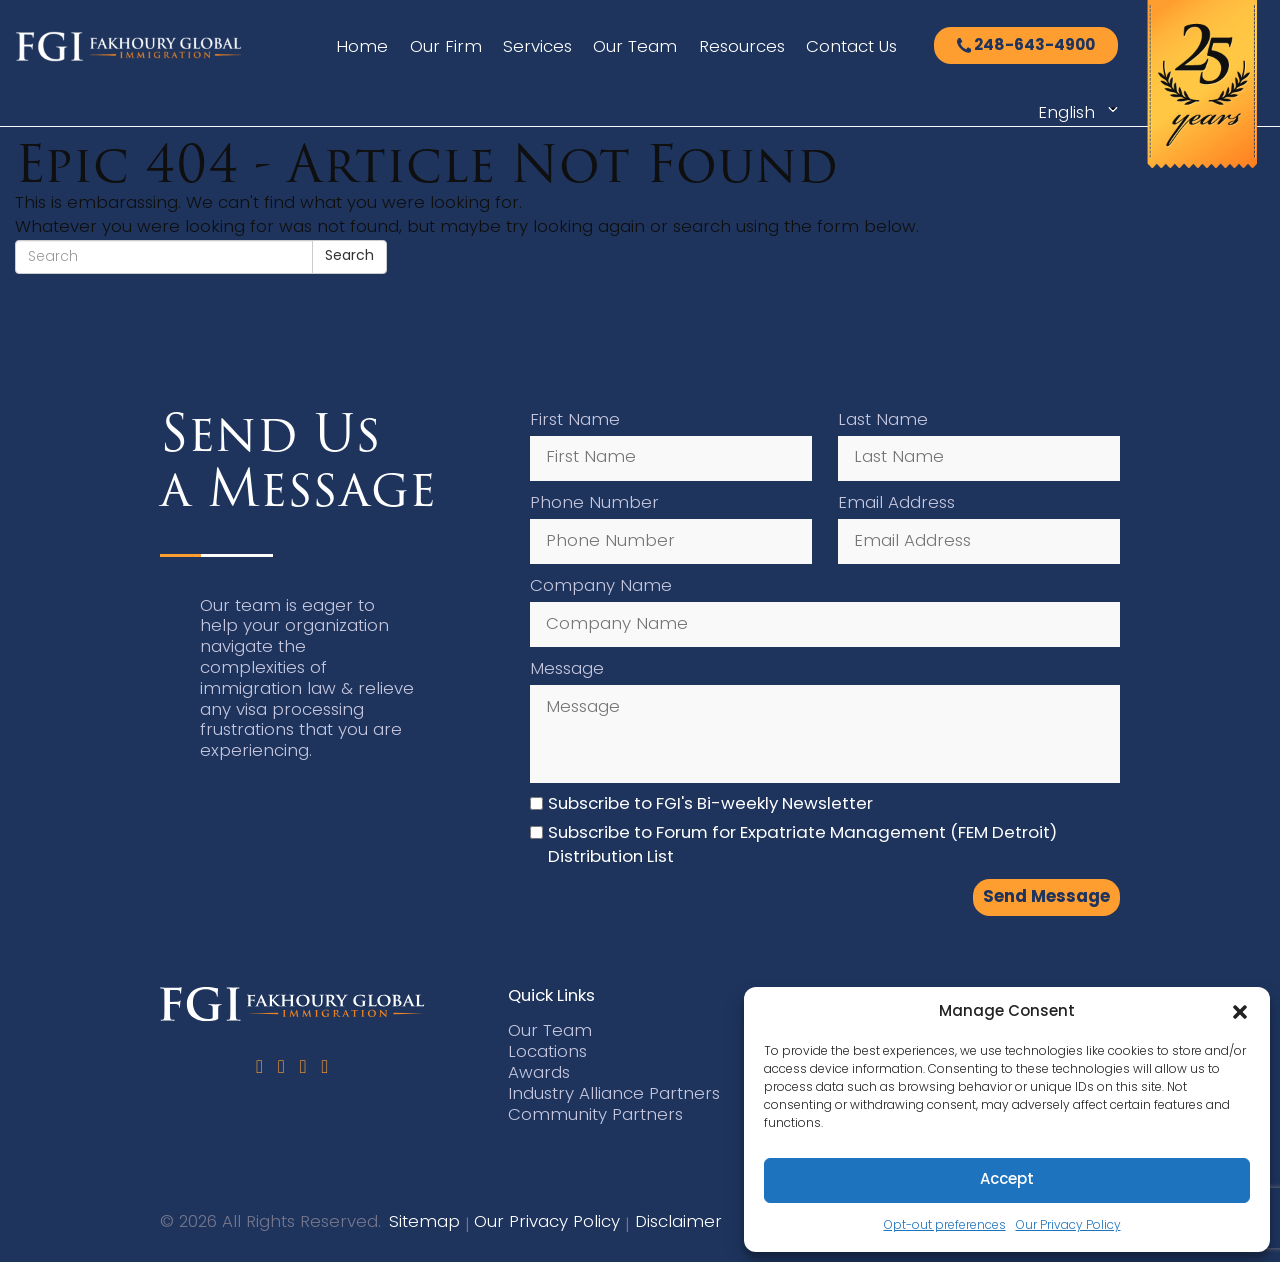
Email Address (896, 503)
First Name (575, 420)
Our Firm (446, 47)
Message (567, 669)
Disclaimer (678, 1222)
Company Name (601, 586)
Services (537, 47)
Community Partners (595, 1115)
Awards (539, 1073)
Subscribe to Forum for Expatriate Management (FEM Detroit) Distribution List (802, 845)
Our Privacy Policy (1068, 1226)
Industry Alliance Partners (614, 1094)
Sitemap (424, 1222)
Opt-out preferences (945, 1226)
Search (349, 256)
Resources (742, 47)
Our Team (635, 47)
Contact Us (851, 47)
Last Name (883, 420)
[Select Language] (1075, 114)
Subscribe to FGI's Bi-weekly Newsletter (710, 804)
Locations (547, 1052)
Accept (1007, 1180)
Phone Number (594, 503)
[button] (1240, 1012)
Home (362, 47)
